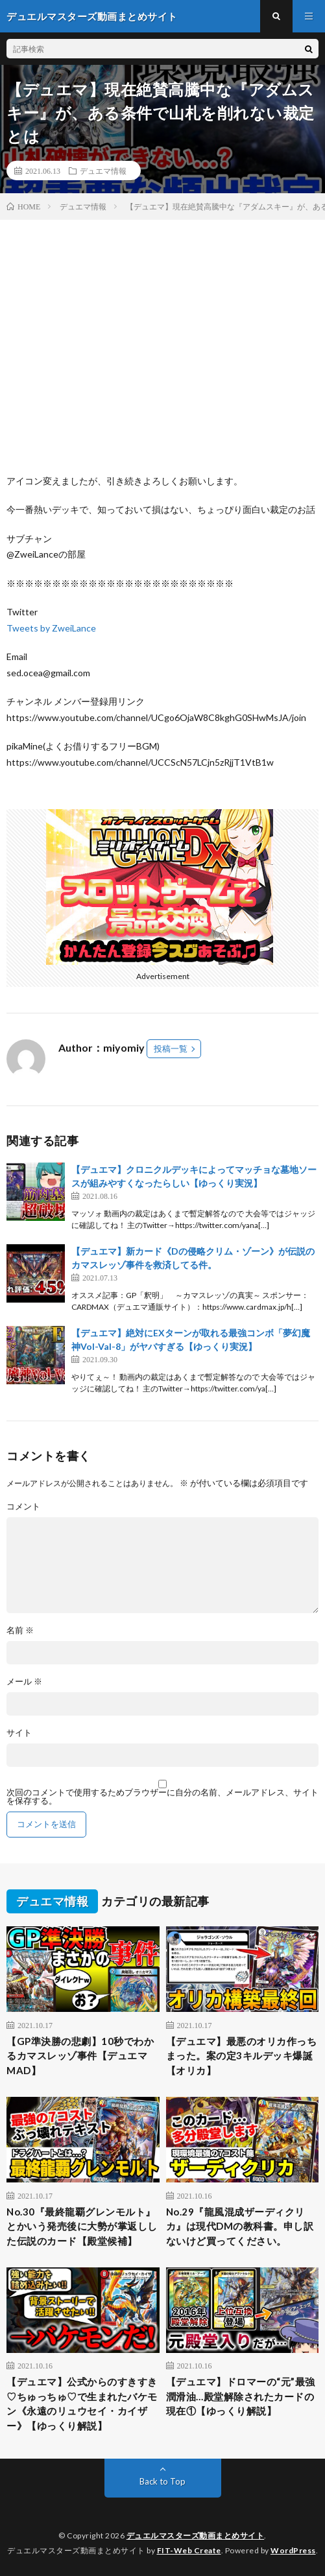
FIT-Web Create (189, 2550)
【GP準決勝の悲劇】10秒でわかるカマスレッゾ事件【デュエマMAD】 (80, 2055)
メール (24, 1681)
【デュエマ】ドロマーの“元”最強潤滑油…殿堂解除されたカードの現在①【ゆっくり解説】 (240, 2396)
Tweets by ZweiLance (51, 627)
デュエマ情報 (103, 170)
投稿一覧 (170, 1048)
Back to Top (162, 2481)
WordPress (293, 2550)
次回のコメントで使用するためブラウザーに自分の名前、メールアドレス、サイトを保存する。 (162, 1796)
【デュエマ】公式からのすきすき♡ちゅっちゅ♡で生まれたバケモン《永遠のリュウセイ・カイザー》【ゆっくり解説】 (82, 2403)
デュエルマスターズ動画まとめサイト (195, 2535)
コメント (23, 1506)
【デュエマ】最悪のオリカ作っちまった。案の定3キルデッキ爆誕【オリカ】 (241, 2055)
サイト (19, 1733)
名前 (20, 1630)
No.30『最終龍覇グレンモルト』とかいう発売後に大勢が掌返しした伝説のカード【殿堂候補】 (82, 2226)
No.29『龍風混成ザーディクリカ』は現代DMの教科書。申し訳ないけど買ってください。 (240, 2226)
